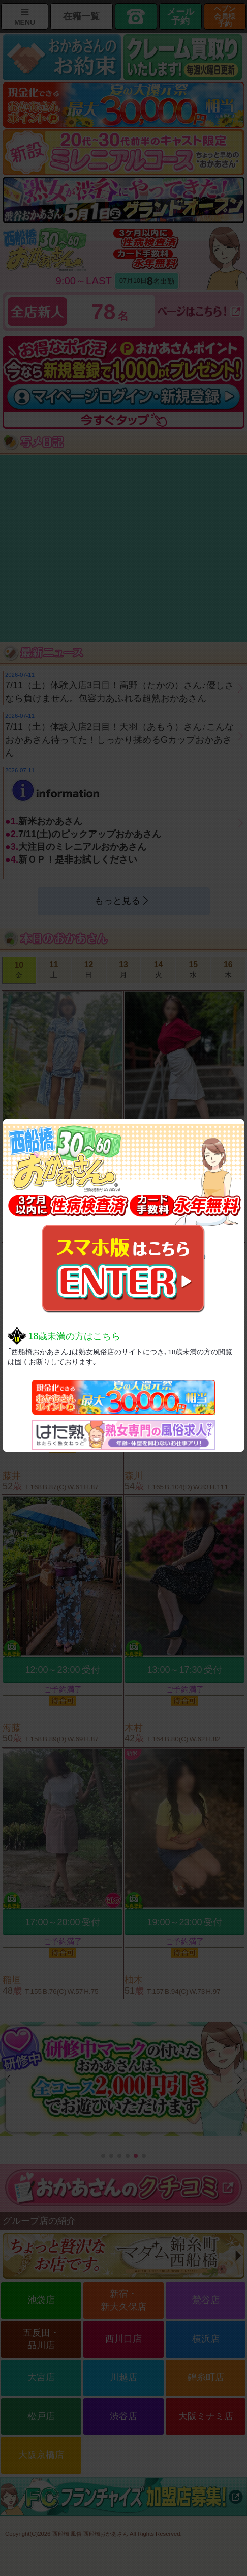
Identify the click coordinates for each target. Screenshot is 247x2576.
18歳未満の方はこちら (74, 1336)
